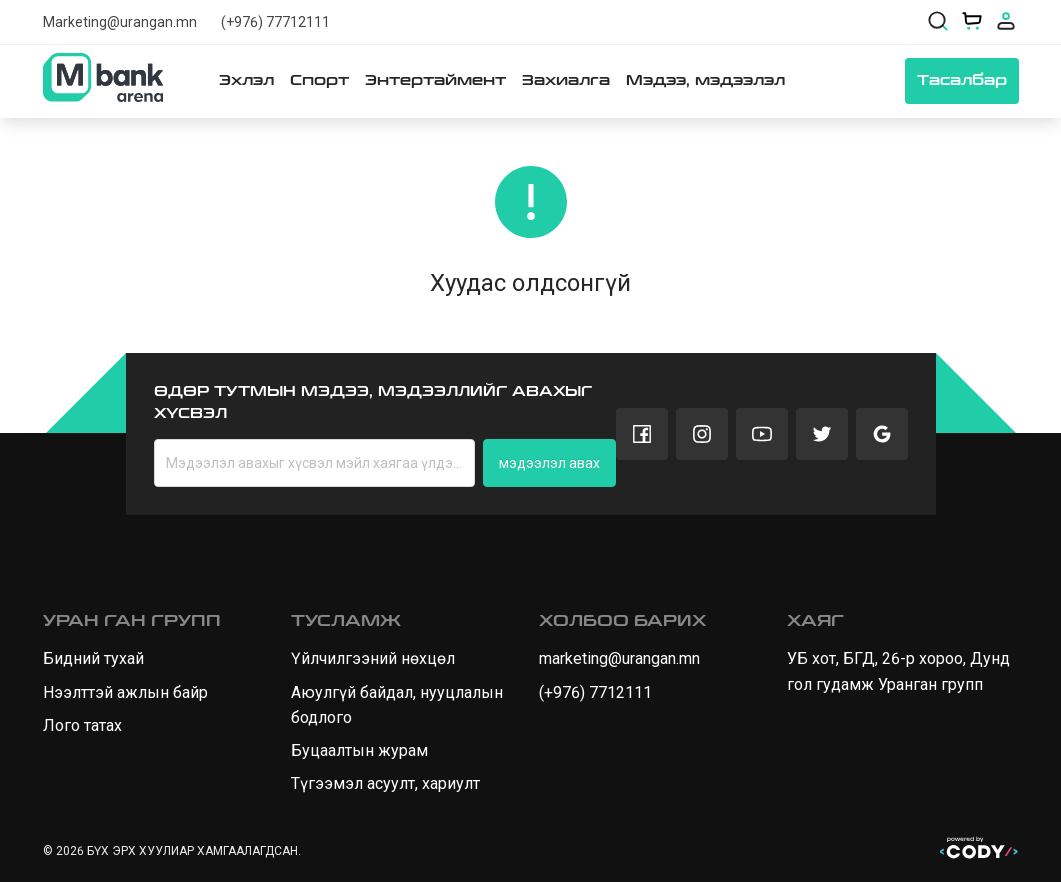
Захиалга (566, 80)
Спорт (319, 80)
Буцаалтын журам (359, 750)
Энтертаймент (435, 80)
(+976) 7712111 (595, 692)
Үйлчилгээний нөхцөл (373, 658)
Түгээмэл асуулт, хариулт (385, 783)
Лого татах (82, 725)
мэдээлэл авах (549, 463)
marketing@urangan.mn (619, 658)
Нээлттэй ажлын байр (125, 692)
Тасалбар (962, 80)
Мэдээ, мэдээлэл (705, 80)
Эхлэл (246, 80)
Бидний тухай (93, 658)
